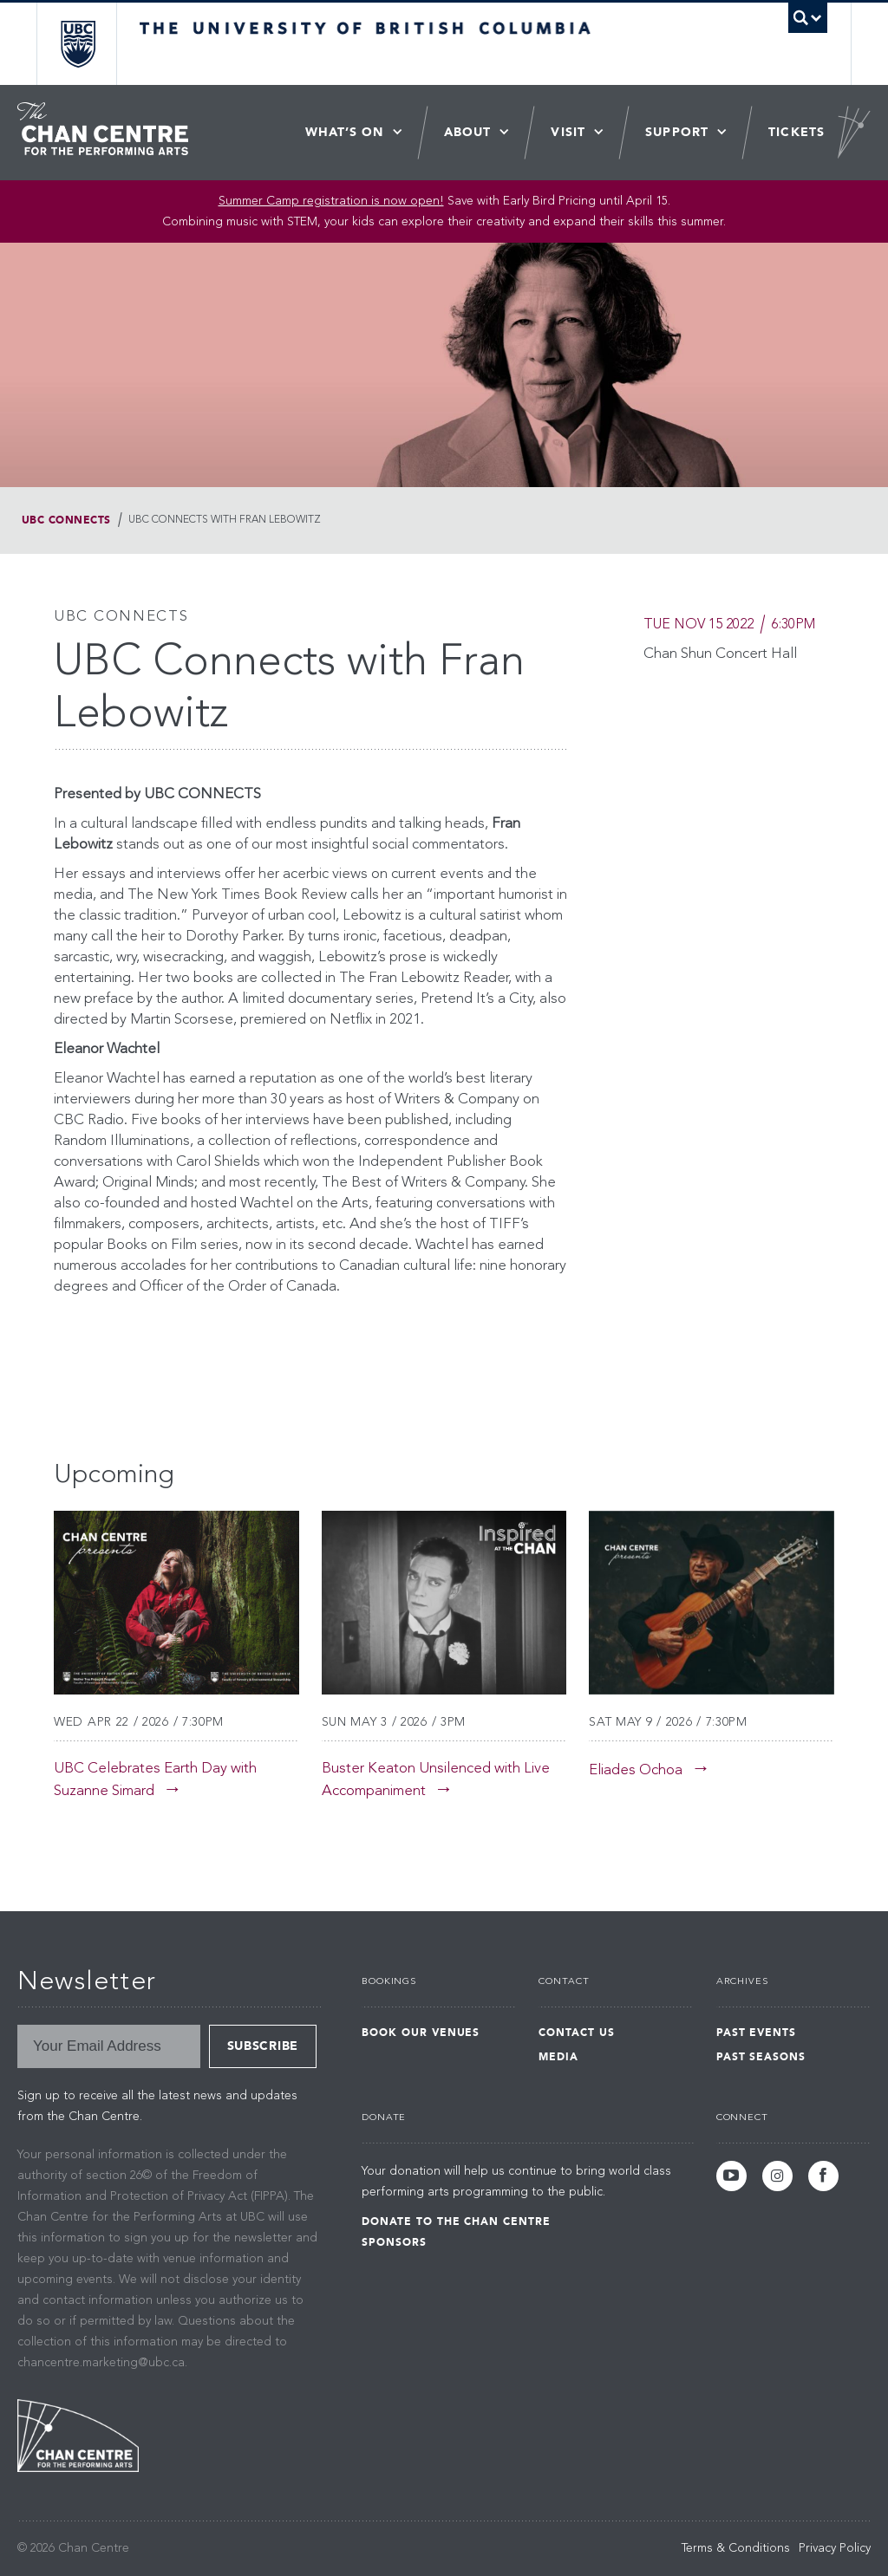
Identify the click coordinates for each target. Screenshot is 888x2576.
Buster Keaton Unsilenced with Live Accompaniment (436, 1780)
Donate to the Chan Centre (456, 2221)
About (468, 132)
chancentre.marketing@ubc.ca (101, 2363)
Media (558, 2057)
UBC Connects (66, 520)
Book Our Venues (421, 2032)
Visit (568, 132)
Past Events (756, 2032)
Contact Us (577, 2032)
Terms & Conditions (736, 2548)
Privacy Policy (835, 2548)
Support (676, 132)
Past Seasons (761, 2057)
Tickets (796, 132)
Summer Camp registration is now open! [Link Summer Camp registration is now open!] (331, 201)
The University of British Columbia (90, 44)
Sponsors (394, 2242)
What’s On (344, 132)
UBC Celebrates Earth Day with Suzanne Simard (155, 1780)
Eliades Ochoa (635, 1770)
